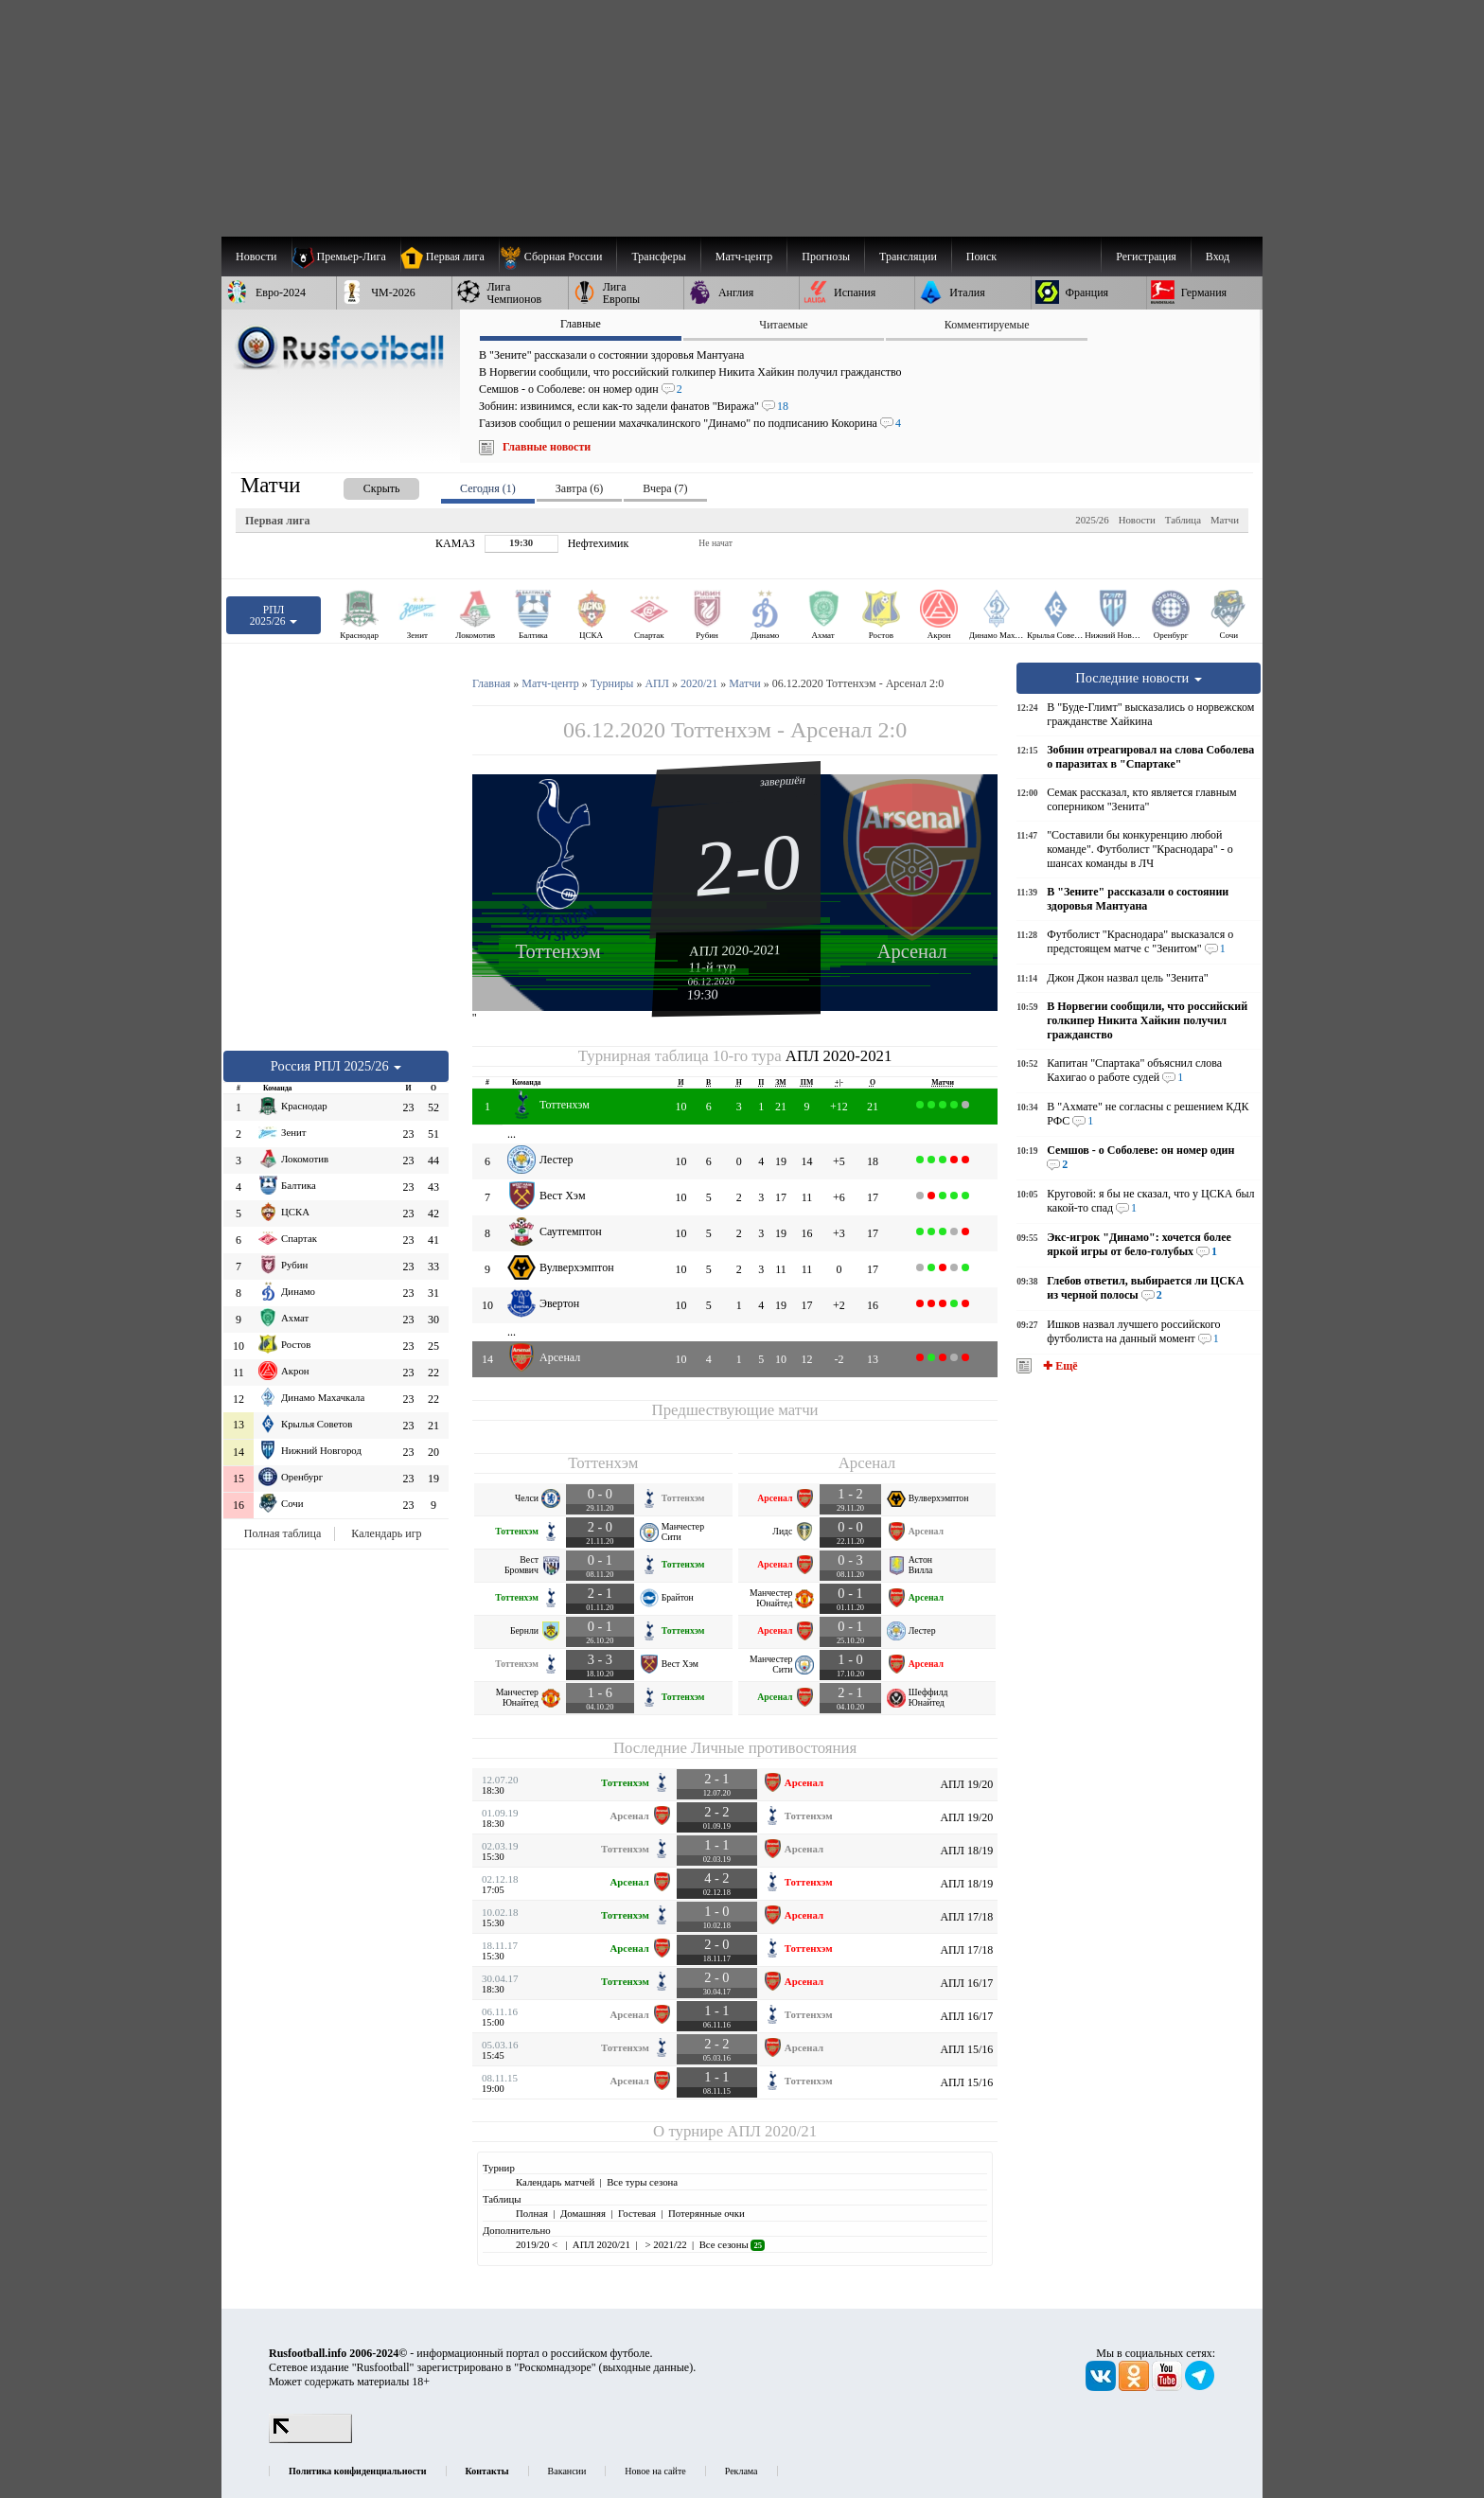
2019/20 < (538, 2244)
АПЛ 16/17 (966, 1983)
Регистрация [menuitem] (1146, 256)
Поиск (981, 256)
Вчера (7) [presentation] (665, 488)
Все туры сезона (642, 2182)
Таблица (1183, 519)
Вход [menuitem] (1217, 256)
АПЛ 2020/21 (772, 2131)
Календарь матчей (555, 2182)
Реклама (741, 2471)
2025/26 (1091, 519)
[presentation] (362, 485)
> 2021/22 (665, 2244)
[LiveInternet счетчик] (310, 2439)
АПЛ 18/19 (966, 1850)
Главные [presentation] (580, 323)
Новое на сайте (655, 2471)
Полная (532, 2213)
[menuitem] (558, 256)
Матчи (1224, 519)
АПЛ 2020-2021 (735, 950)
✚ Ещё (1058, 1366)
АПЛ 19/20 (966, 1784)
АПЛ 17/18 (966, 1916)
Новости (1137, 519)
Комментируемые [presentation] (987, 324)
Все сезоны (732, 2244)
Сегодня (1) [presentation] (488, 488)
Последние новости (1138, 677)
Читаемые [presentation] (783, 324)
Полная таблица (282, 1533)
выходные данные (646, 2367)
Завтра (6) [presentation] (579, 488)
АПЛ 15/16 (966, 2049)
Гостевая (637, 2213)
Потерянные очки (706, 2213)
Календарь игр (386, 1533)
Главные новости (547, 446)
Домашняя (583, 2213)
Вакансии (567, 2471)
